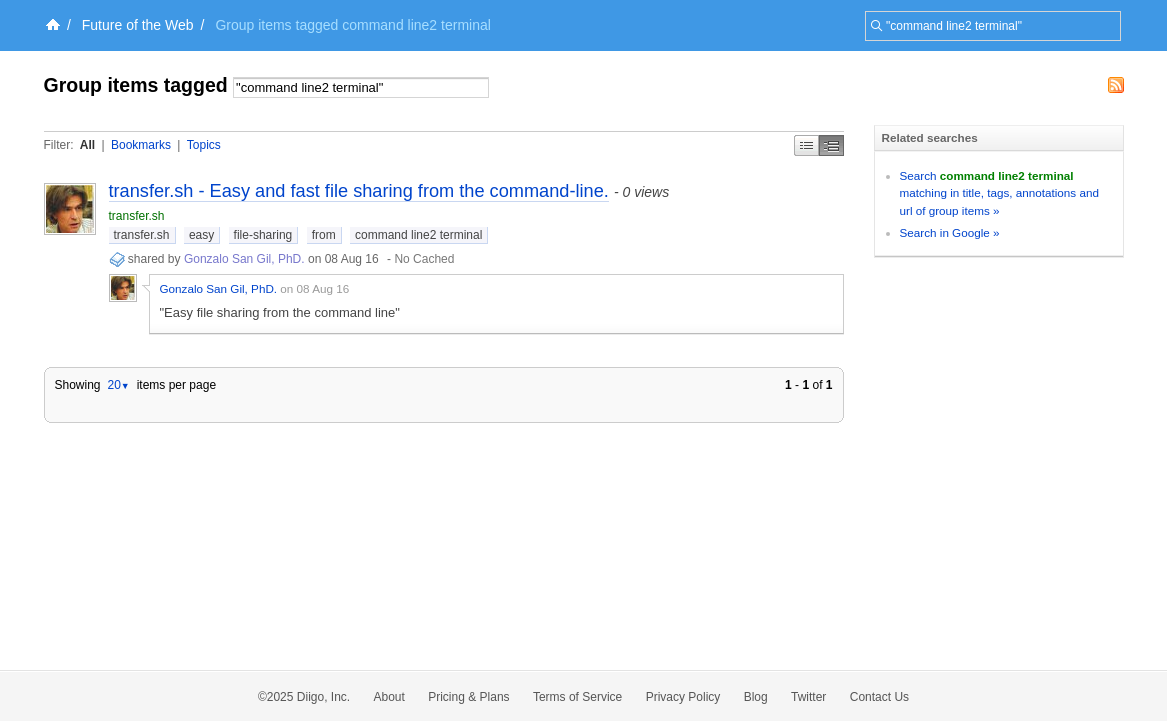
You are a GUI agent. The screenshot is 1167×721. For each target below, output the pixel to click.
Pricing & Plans (468, 697)
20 (118, 385)
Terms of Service (577, 697)
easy (201, 235)
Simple (806, 145)
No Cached (424, 259)
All (87, 145)
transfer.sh (137, 216)
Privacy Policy (683, 697)
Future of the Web (138, 25)
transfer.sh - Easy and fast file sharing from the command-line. (359, 191)
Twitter (808, 697)
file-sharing (263, 235)
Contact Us (879, 697)
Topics (204, 145)
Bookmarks (141, 145)
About (389, 697)
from (324, 235)
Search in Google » (950, 232)
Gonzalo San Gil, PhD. (244, 259)
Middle (831, 145)
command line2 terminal (418, 235)
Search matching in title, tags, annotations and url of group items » (999, 193)
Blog (756, 697)
